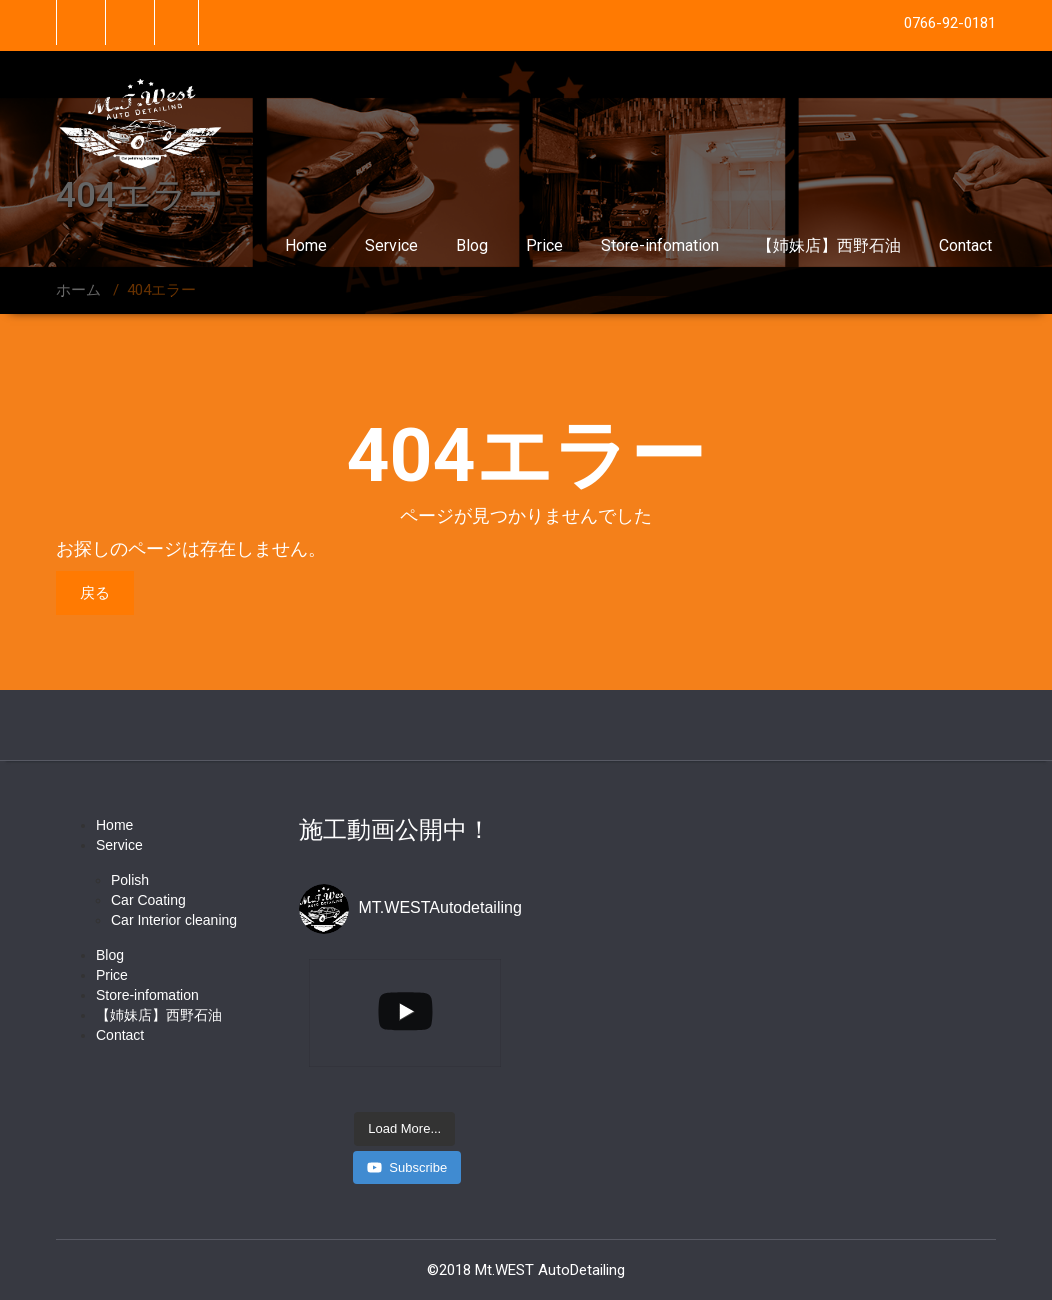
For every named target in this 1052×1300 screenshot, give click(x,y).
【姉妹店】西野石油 (829, 245)
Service (391, 245)
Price (544, 245)
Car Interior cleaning (174, 920)
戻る (95, 593)
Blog (472, 245)
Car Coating (148, 900)
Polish (130, 880)
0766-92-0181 (950, 23)
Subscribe (407, 1167)
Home (306, 245)
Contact (965, 245)
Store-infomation (660, 245)
